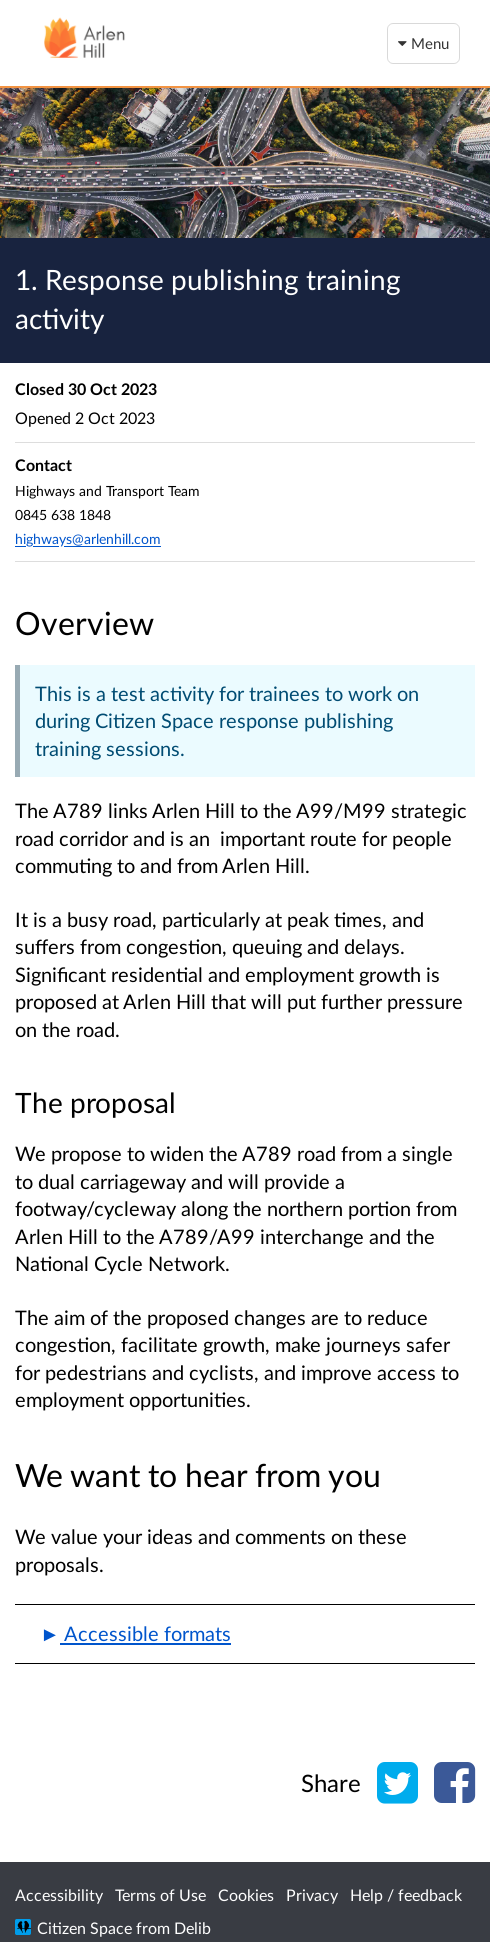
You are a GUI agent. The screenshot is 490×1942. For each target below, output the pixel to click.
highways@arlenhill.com (88, 538)
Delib (192, 1927)
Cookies (246, 1894)
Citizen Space (84, 1927)
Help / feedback (406, 1894)
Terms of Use (160, 1894)
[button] (245, 1634)
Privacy (312, 1894)
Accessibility (59, 1894)
